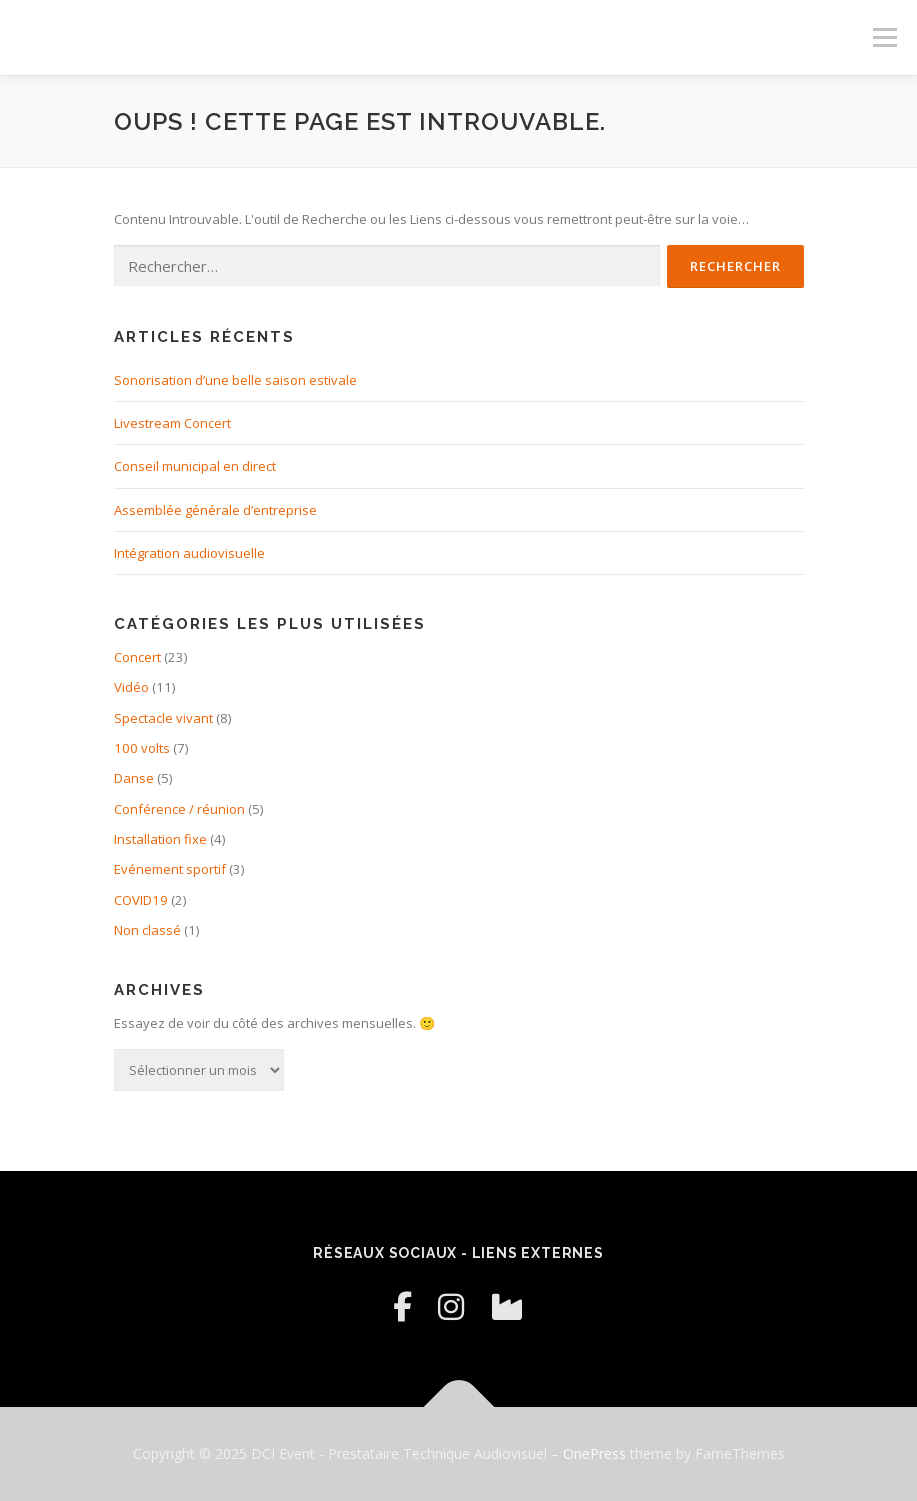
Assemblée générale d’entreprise (215, 510)
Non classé (147, 930)
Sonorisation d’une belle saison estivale (235, 380)
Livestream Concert (172, 423)
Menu (884, 37)
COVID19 (141, 900)
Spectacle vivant (163, 718)
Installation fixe (160, 839)
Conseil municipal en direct (195, 466)
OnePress (594, 1453)
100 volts (142, 748)
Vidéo (131, 687)
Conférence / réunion (179, 809)
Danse (134, 778)
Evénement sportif (170, 869)
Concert (137, 657)
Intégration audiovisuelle (189, 553)
